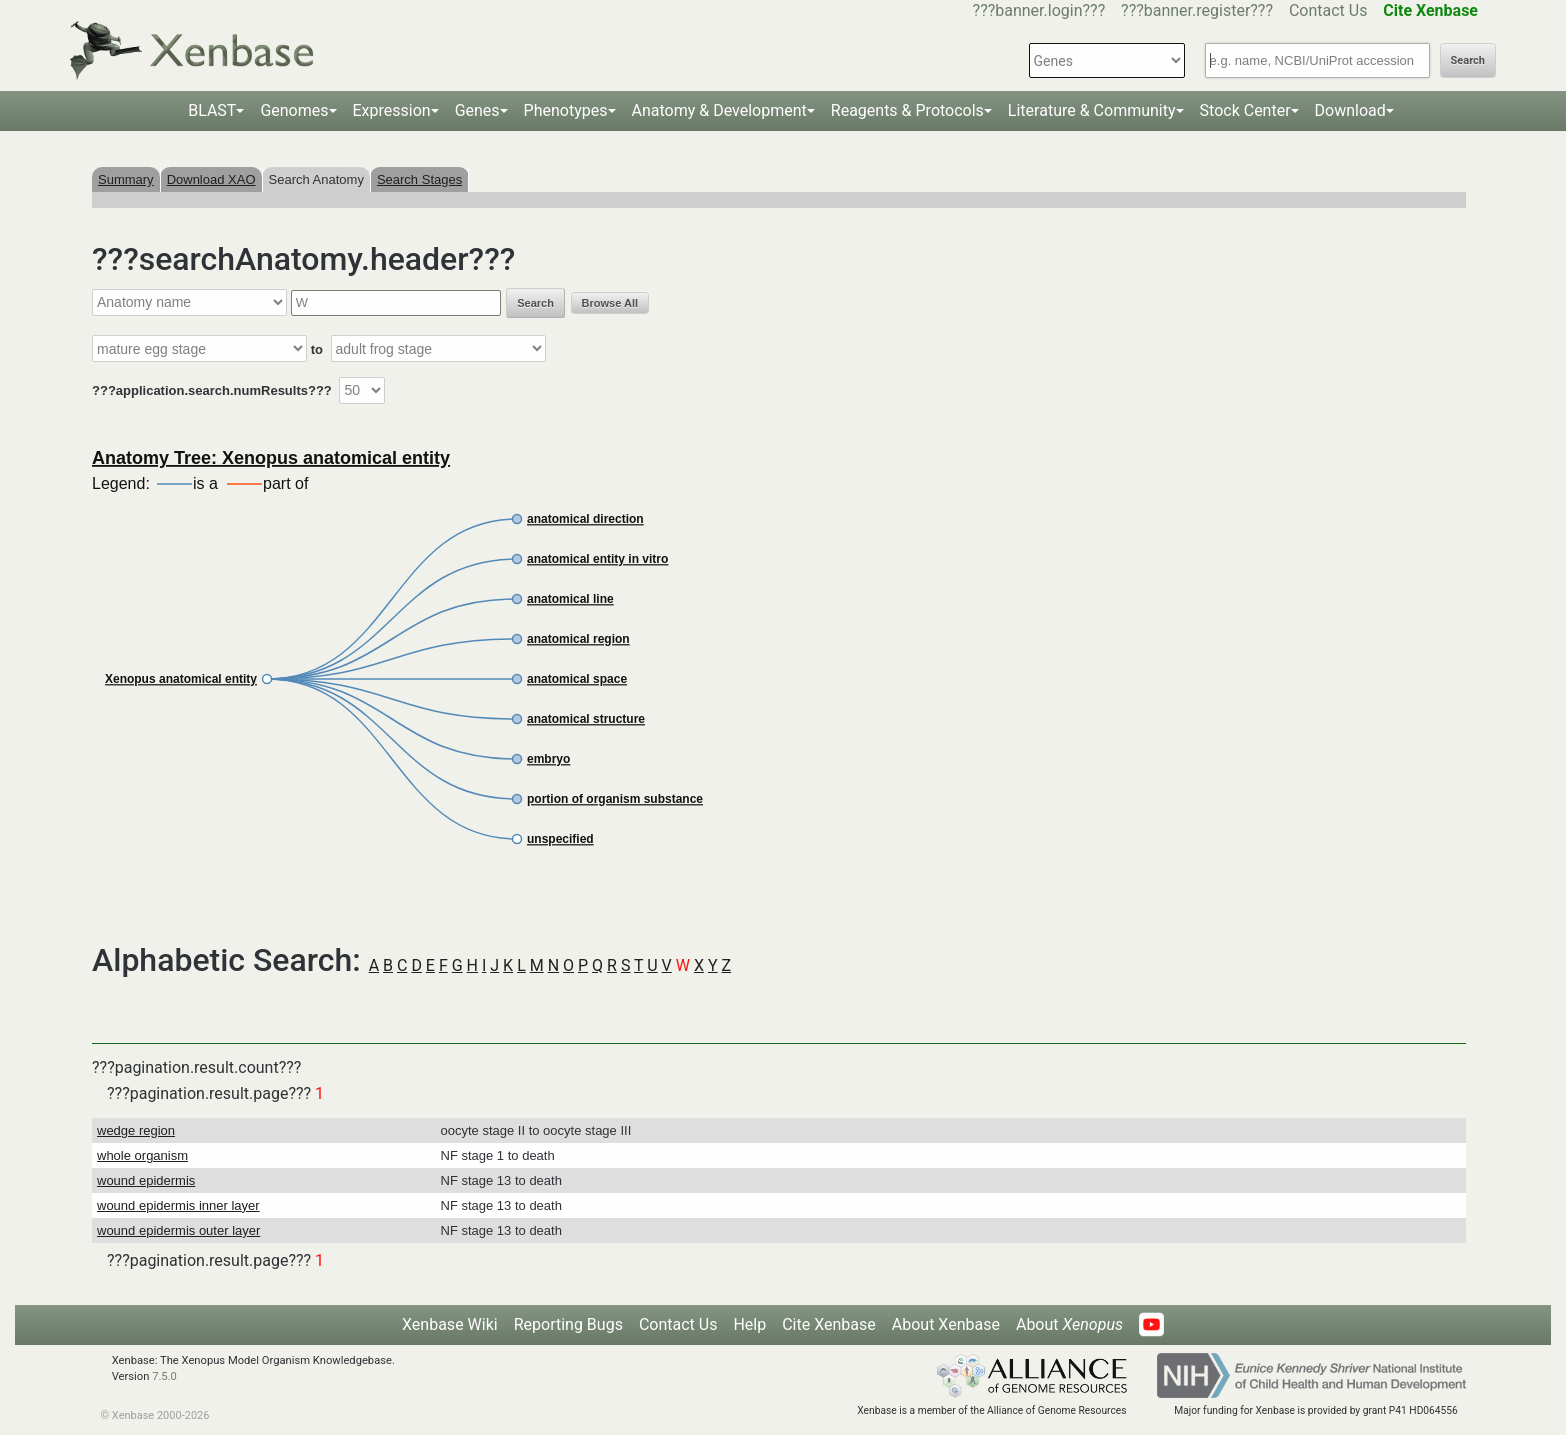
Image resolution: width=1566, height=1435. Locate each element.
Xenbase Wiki (450, 1324)
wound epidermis (146, 1180)
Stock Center (1245, 110)
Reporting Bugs (568, 1324)
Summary (126, 179)
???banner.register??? (1197, 10)
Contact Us (1328, 10)
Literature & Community (1092, 110)
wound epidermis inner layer (178, 1205)
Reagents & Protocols (907, 110)
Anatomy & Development (719, 110)
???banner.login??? (1039, 10)
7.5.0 (164, 1376)
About (1069, 1324)
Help (749, 1324)
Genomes (294, 110)
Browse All (610, 303)
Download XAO (211, 179)
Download (1350, 110)
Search (1468, 60)
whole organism (142, 1155)
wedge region (136, 1130)
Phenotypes (566, 110)
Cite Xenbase (829, 1324)
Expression (392, 110)
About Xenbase (946, 1324)
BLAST (212, 110)
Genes (477, 110)
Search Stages (419, 179)
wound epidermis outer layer (178, 1230)
